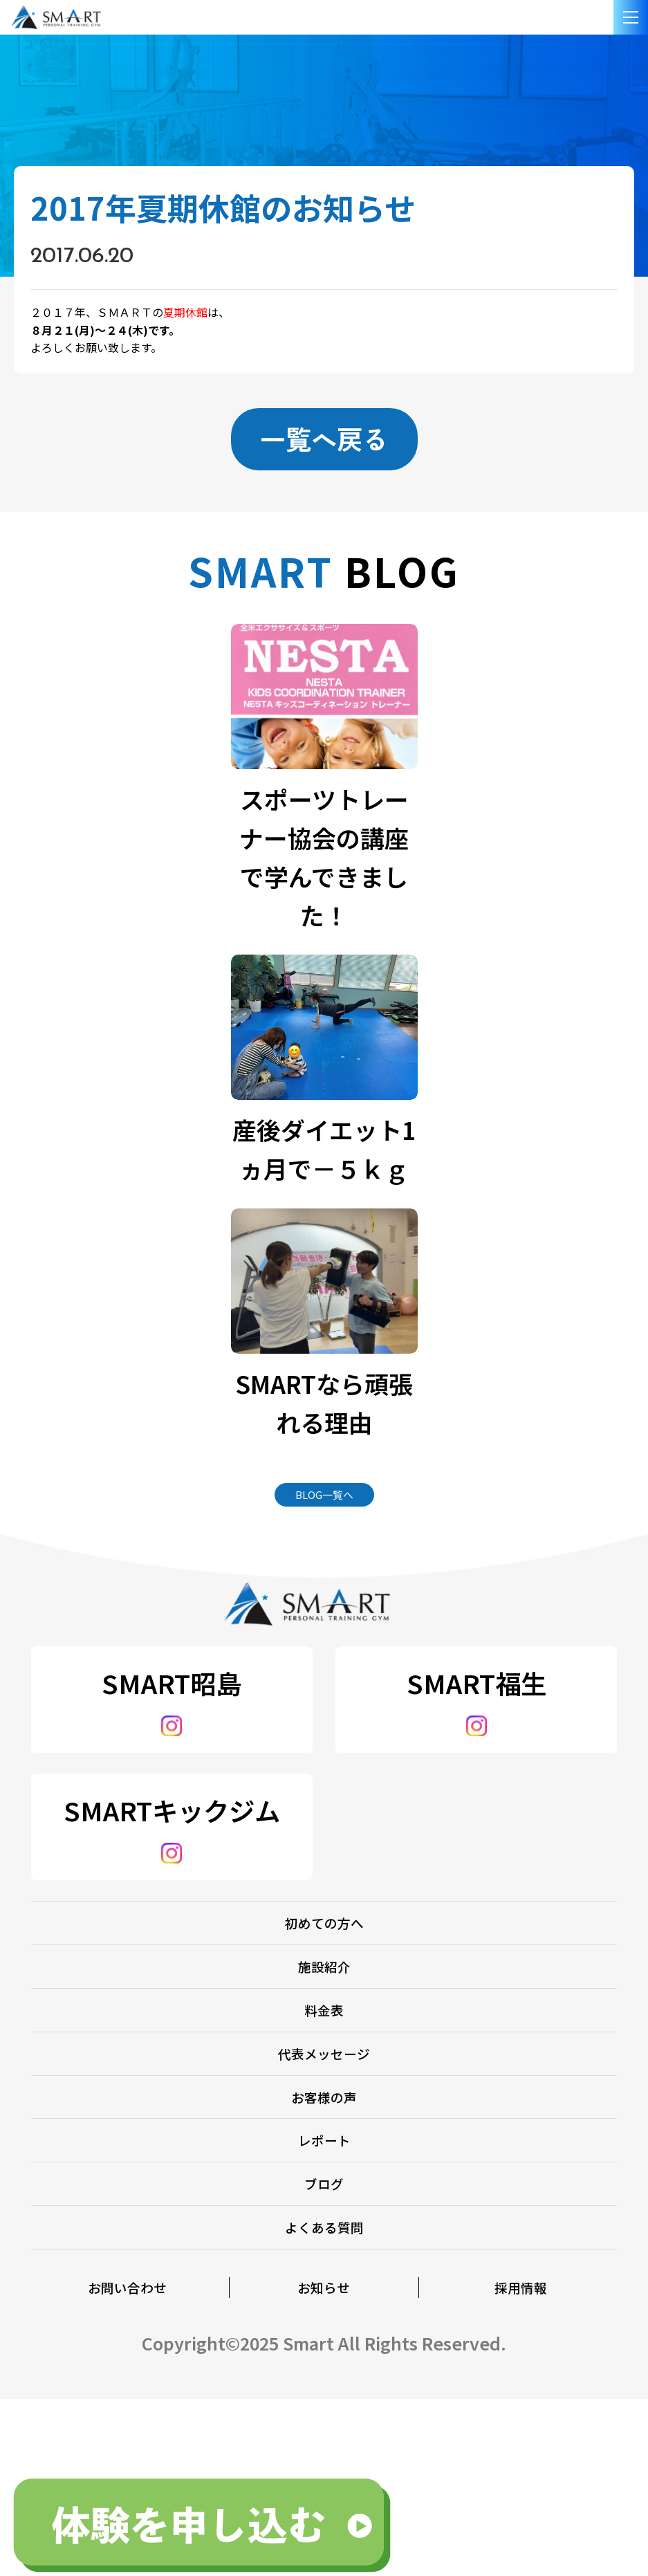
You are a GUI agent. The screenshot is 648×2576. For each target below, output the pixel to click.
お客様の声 (324, 2192)
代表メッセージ (324, 2131)
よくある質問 (324, 2377)
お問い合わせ (127, 2455)
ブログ (324, 2315)
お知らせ (324, 2455)
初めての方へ (324, 1946)
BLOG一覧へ (324, 1501)
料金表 (324, 2069)
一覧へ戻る (324, 438)
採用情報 (520, 2455)
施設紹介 (324, 2007)
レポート (324, 2254)
